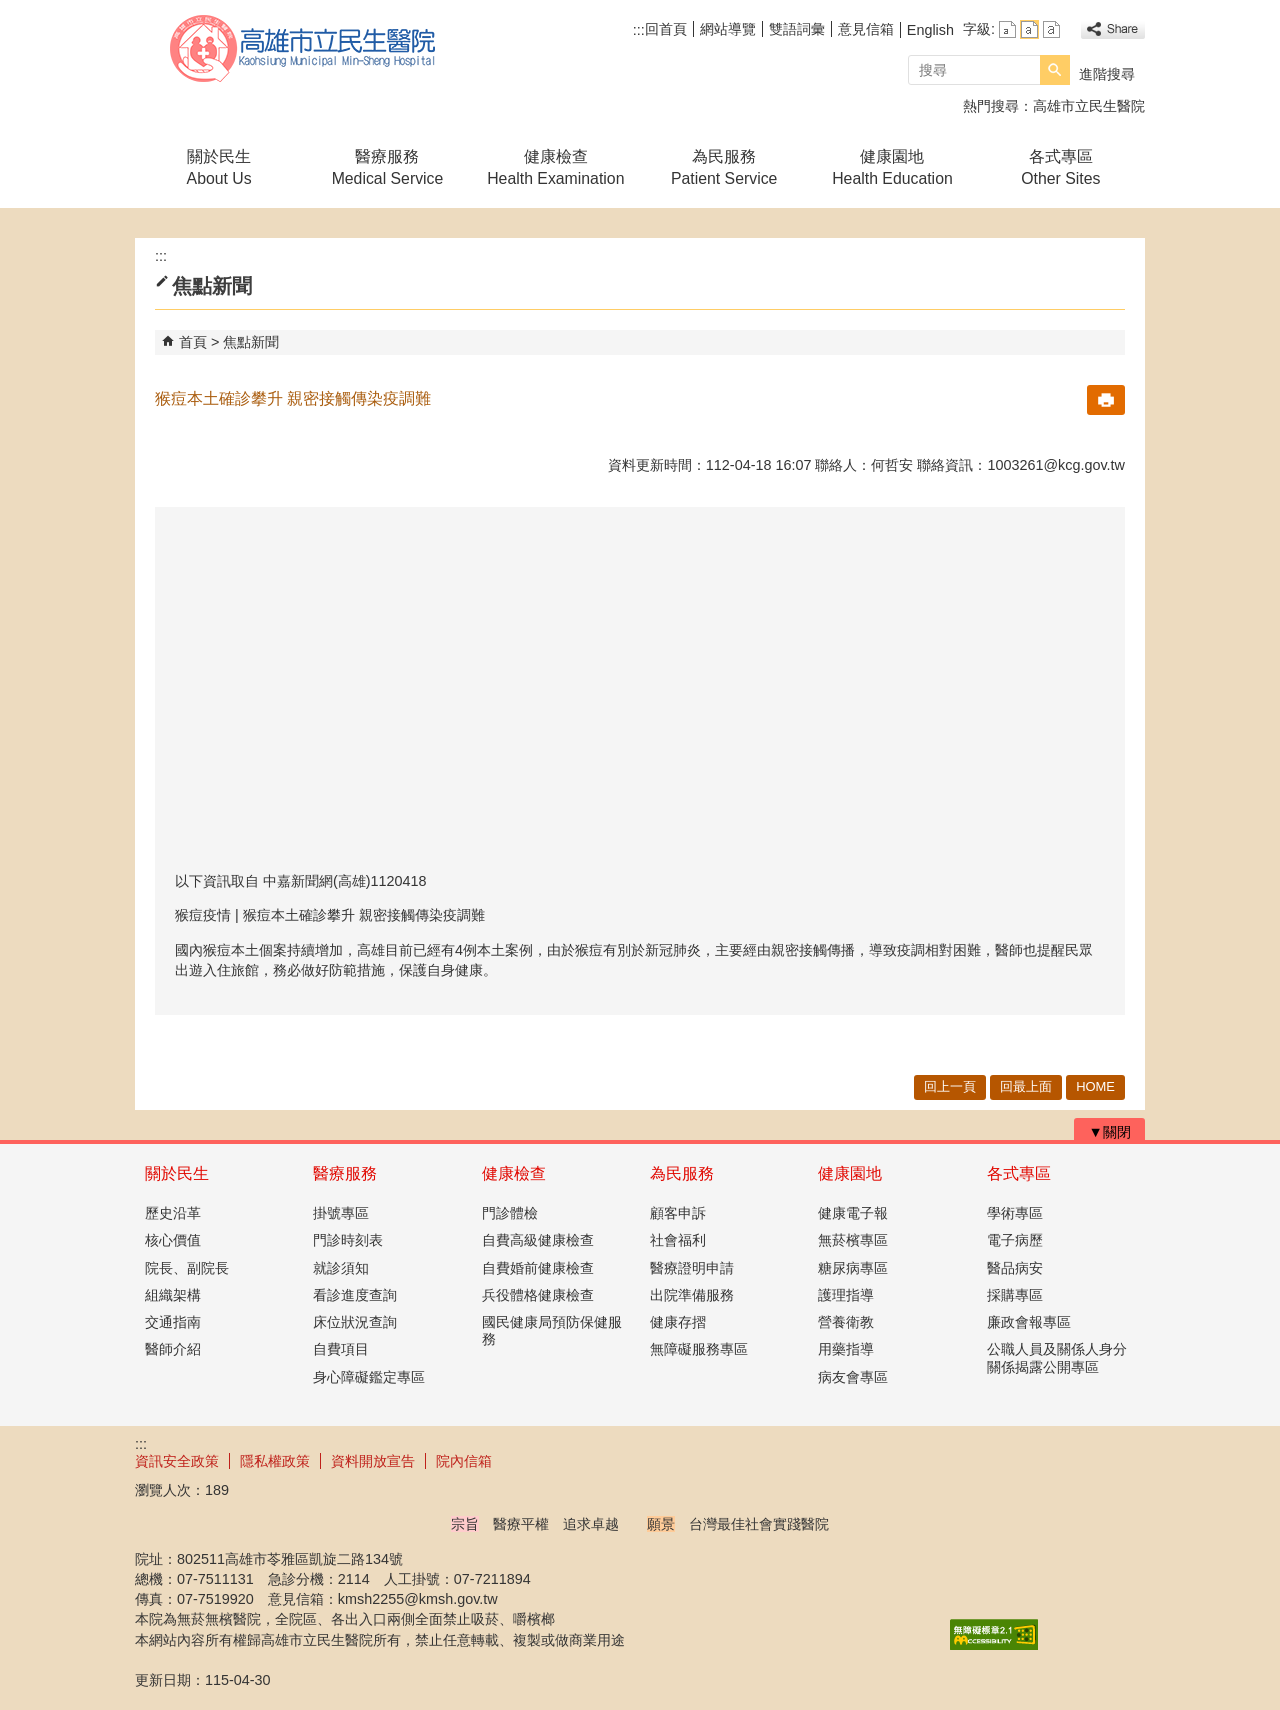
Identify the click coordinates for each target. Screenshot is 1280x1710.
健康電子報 (853, 1213)
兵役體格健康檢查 (538, 1295)
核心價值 (173, 1240)
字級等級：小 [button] (1007, 29)
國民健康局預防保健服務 (552, 1330)
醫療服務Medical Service (388, 167)
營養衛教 (846, 1322)
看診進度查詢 (355, 1295)
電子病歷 (1015, 1240)
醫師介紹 (173, 1349)
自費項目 (341, 1349)
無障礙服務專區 (699, 1349)
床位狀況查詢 (355, 1322)
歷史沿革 (173, 1213)
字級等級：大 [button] (1051, 29)
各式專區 (1019, 1173)
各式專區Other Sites (1060, 167)
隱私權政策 (275, 1461)
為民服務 (682, 1173)
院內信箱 (464, 1461)
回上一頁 (950, 1086)
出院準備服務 (692, 1295)
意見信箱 (866, 29)
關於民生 (177, 1173)
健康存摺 (678, 1322)
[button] (1055, 70)
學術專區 (1015, 1213)
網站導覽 (728, 29)
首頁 (193, 342)
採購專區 (1015, 1295)
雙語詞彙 (797, 29)
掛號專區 (341, 1213)
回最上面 (1026, 1086)
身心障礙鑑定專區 (369, 1377)
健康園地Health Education (892, 167)
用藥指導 (846, 1349)
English (930, 30)
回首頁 (666, 29)
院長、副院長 (187, 1268)
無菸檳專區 (853, 1240)
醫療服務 (345, 1173)
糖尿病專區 (853, 1268)
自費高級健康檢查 (538, 1240)
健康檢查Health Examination (555, 167)
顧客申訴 (678, 1213)
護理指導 (846, 1295)
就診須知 (341, 1268)
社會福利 (678, 1240)
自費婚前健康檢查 (538, 1268)
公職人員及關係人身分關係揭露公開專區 (1057, 1357)
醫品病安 (1015, 1268)
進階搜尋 (1107, 74)
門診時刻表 (348, 1240)
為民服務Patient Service (724, 167)
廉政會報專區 (1029, 1322)
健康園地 (850, 1173)
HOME (1095, 1086)
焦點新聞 (251, 342)
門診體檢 (510, 1213)
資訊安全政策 (177, 1461)
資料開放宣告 (373, 1461)
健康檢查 (514, 1173)
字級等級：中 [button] (1029, 29)
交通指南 (173, 1322)
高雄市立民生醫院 (304, 48)
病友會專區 (853, 1377)
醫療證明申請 (692, 1268)
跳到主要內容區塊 (10, 10)
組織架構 (173, 1295)
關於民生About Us (219, 167)
